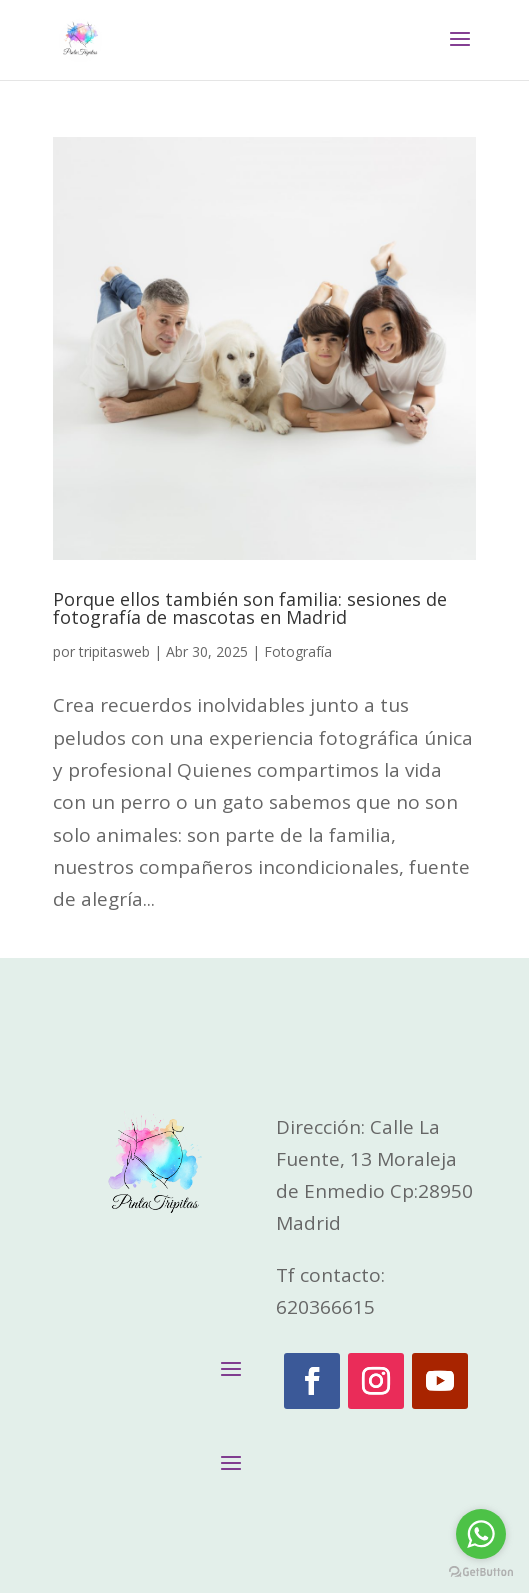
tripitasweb (114, 651)
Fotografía (298, 651)
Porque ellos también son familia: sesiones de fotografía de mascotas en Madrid (250, 608)
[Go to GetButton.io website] (481, 1572)
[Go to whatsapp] (481, 1534)
